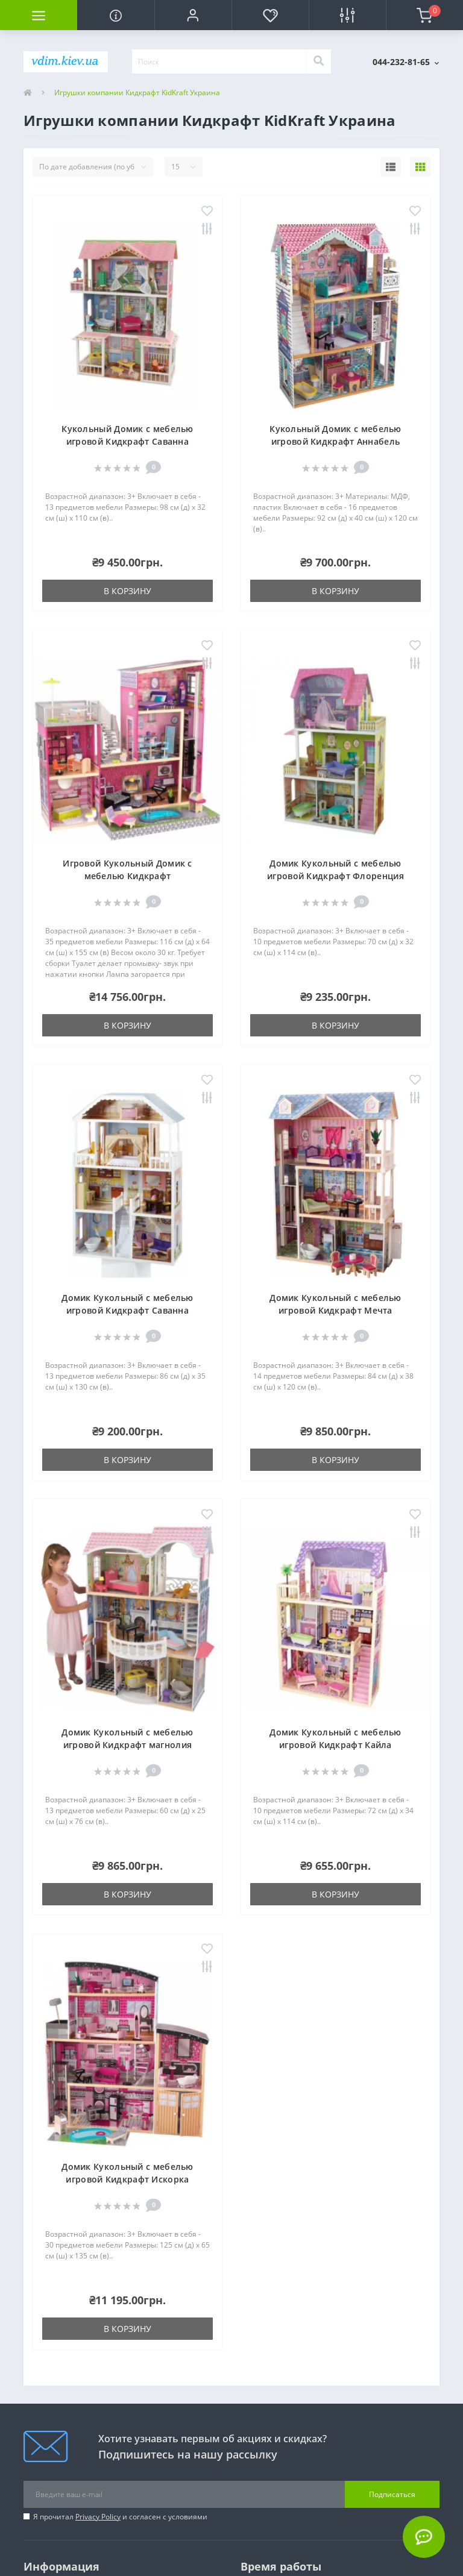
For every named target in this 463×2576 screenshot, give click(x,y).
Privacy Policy (98, 2517)
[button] (193, 15)
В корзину (127, 591)
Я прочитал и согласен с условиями (120, 2517)
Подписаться (392, 2494)
